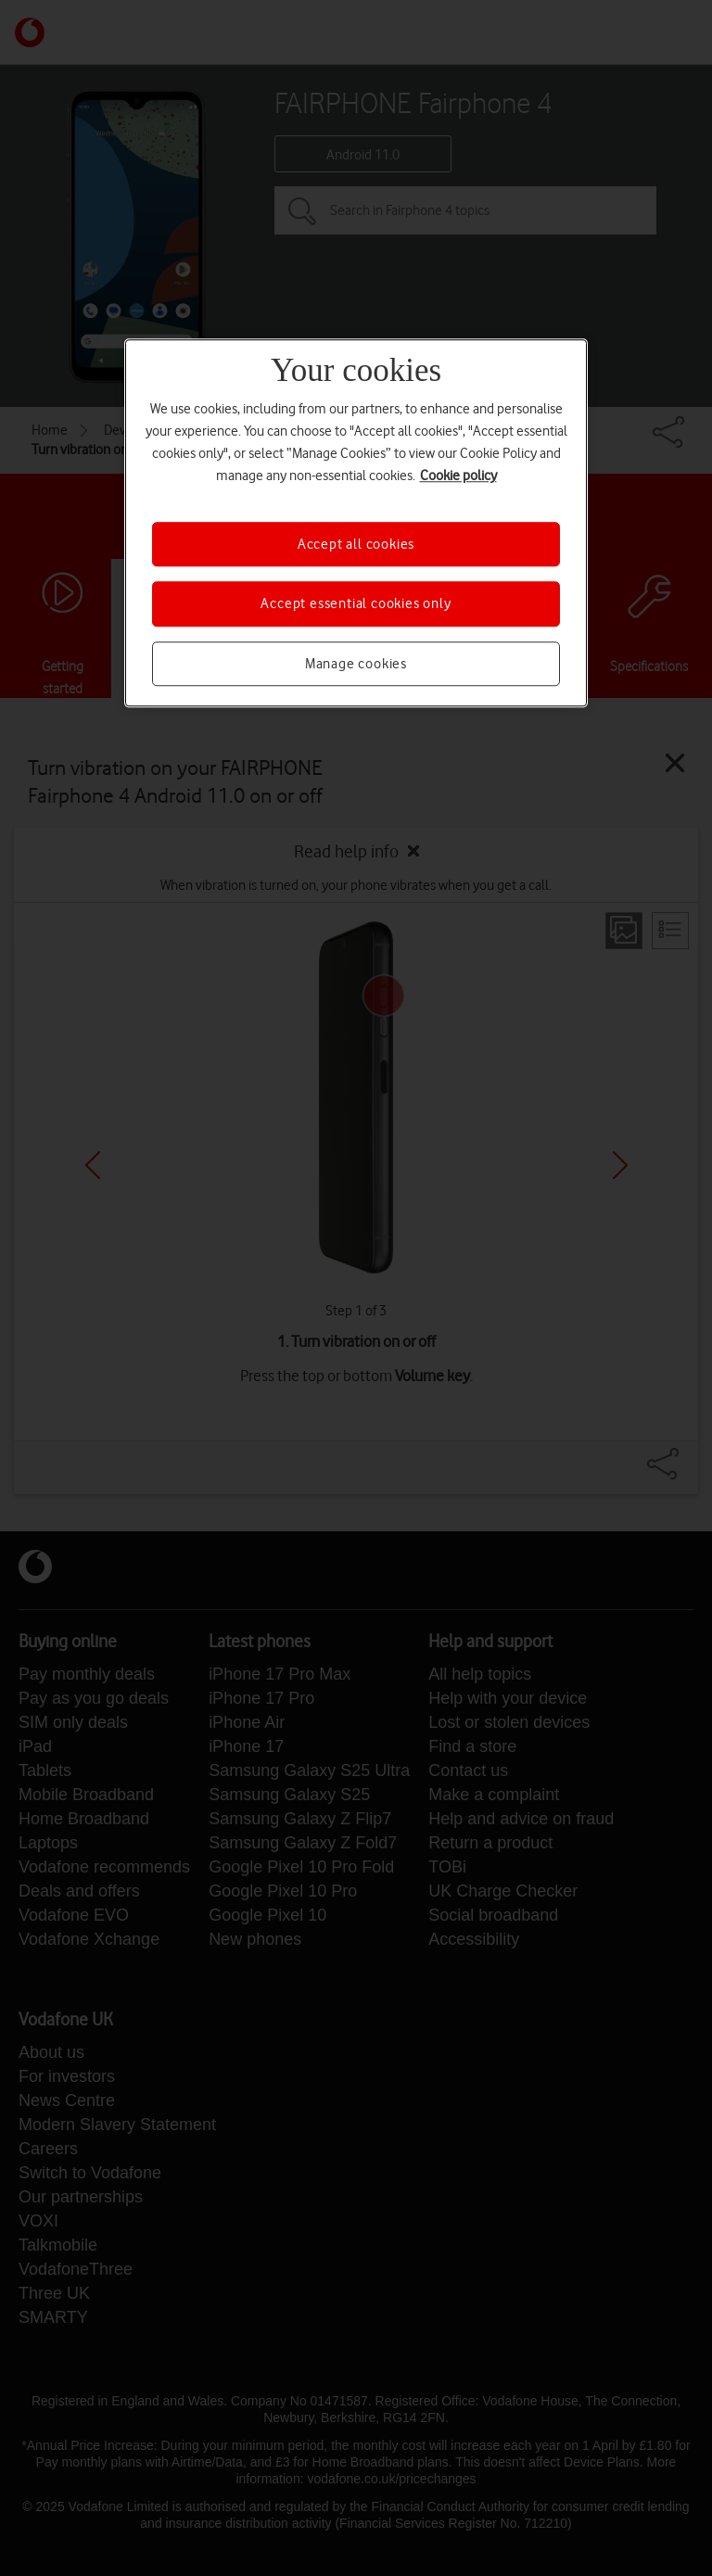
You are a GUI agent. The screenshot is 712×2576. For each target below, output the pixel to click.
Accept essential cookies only (356, 603)
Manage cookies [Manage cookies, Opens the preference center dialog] (356, 663)
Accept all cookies (356, 544)
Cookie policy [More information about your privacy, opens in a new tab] (458, 475)
